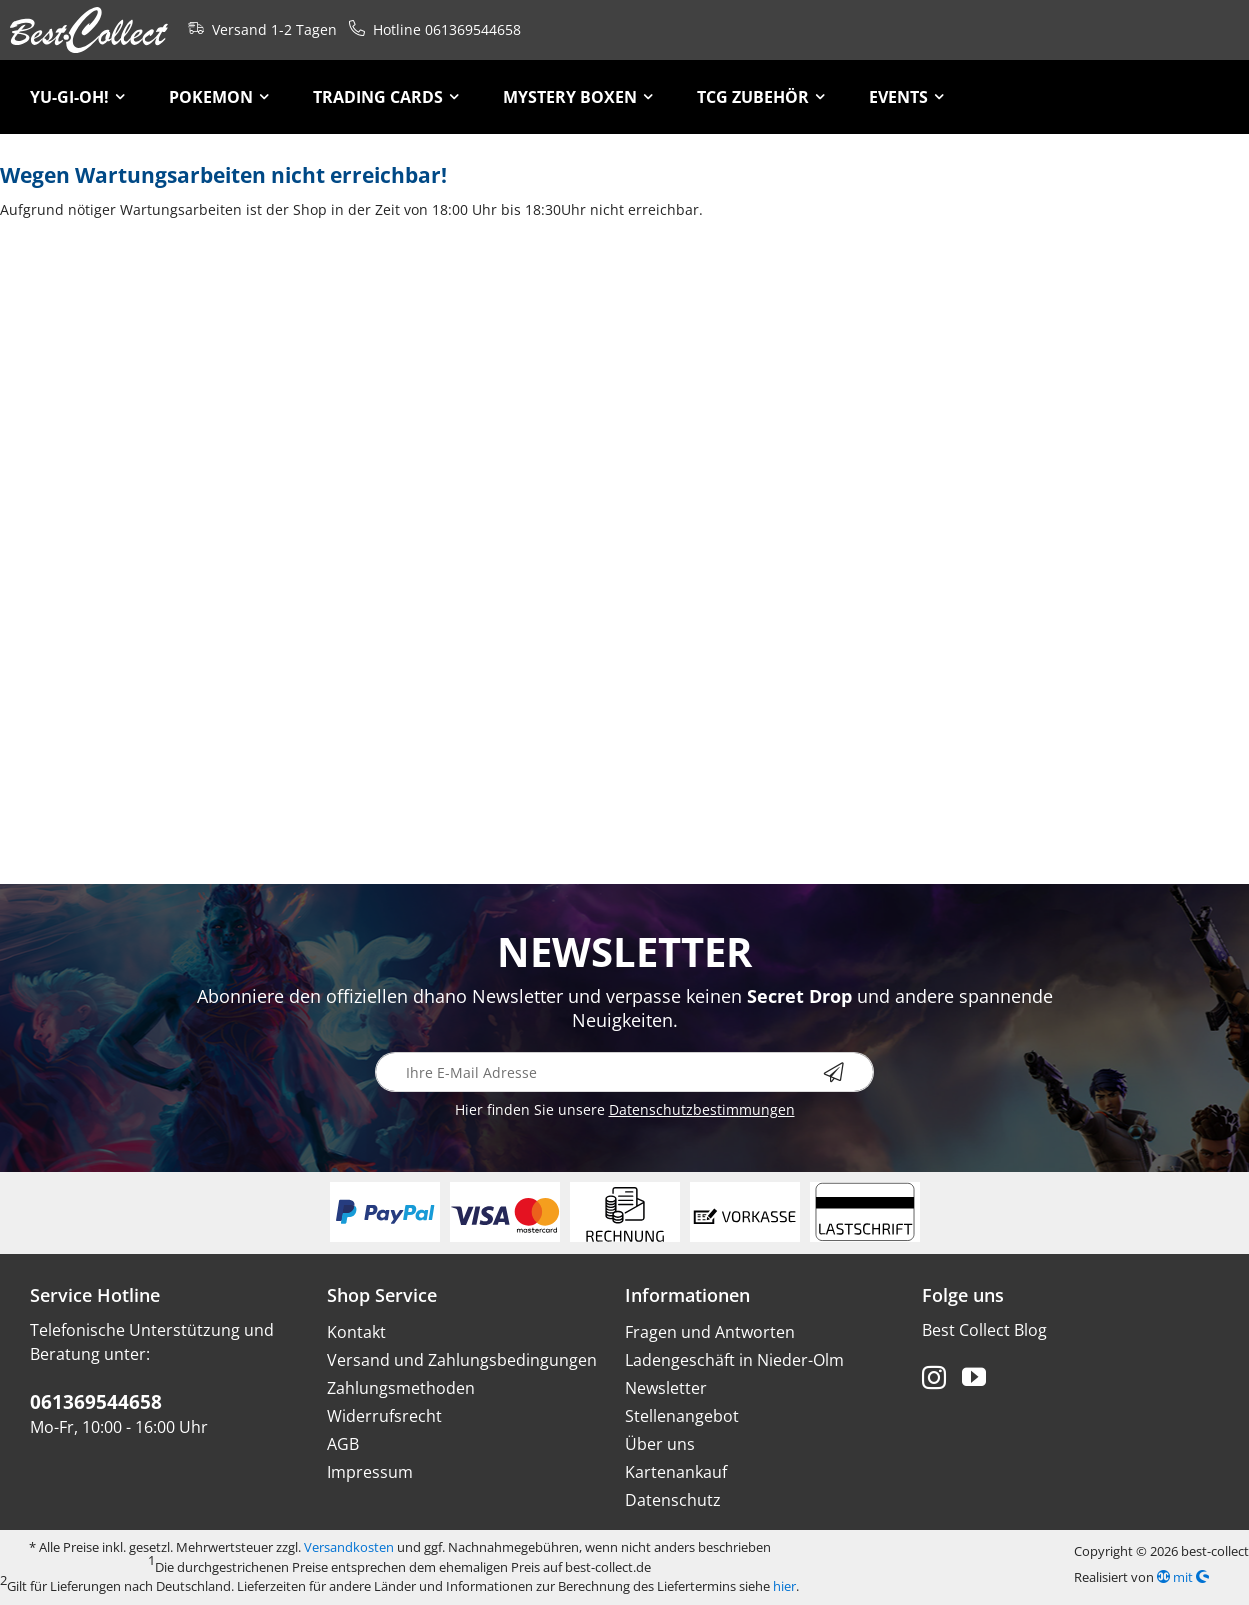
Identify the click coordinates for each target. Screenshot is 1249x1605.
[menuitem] (77, 97)
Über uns (660, 1444)
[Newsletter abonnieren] (849, 1072)
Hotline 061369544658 (431, 28)
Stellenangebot (682, 1416)
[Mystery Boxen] (578, 97)
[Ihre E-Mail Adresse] (625, 1072)
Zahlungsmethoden (401, 1388)
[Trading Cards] (386, 97)
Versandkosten (349, 1547)
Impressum (370, 1472)
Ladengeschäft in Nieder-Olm (734, 1360)
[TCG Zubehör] (761, 97)
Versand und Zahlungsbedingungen (462, 1360)
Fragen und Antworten (710, 1332)
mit (1183, 1577)
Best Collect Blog (984, 1330)
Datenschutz (673, 1500)
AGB (343, 1444)
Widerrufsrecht (384, 1416)
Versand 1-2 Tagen (258, 28)
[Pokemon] (219, 97)
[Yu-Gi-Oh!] (77, 97)
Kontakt (356, 1332)
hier (784, 1586)
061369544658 (96, 1402)
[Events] (906, 97)
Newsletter (666, 1388)
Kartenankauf (676, 1472)
